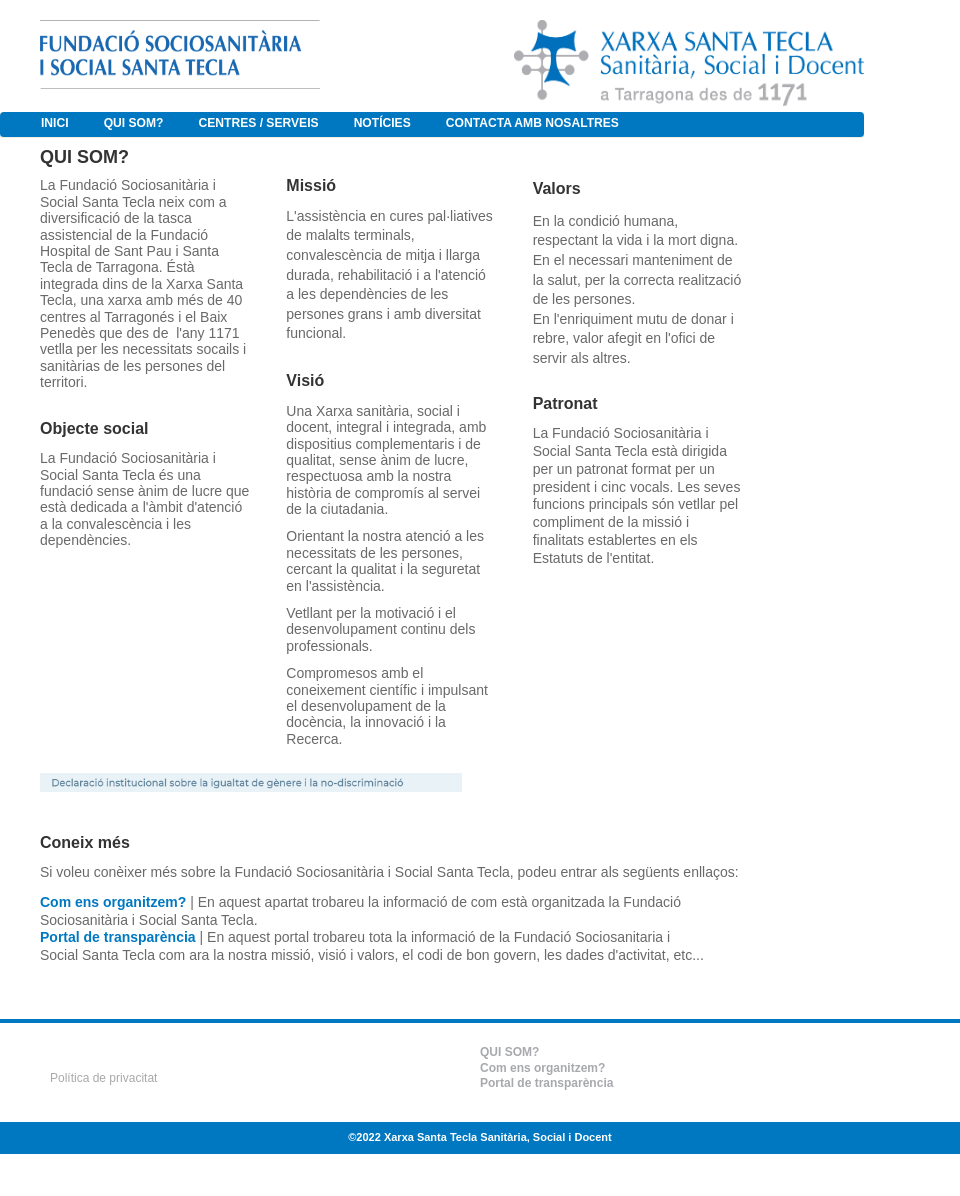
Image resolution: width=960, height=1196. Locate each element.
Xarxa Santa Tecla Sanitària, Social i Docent (498, 1137)
